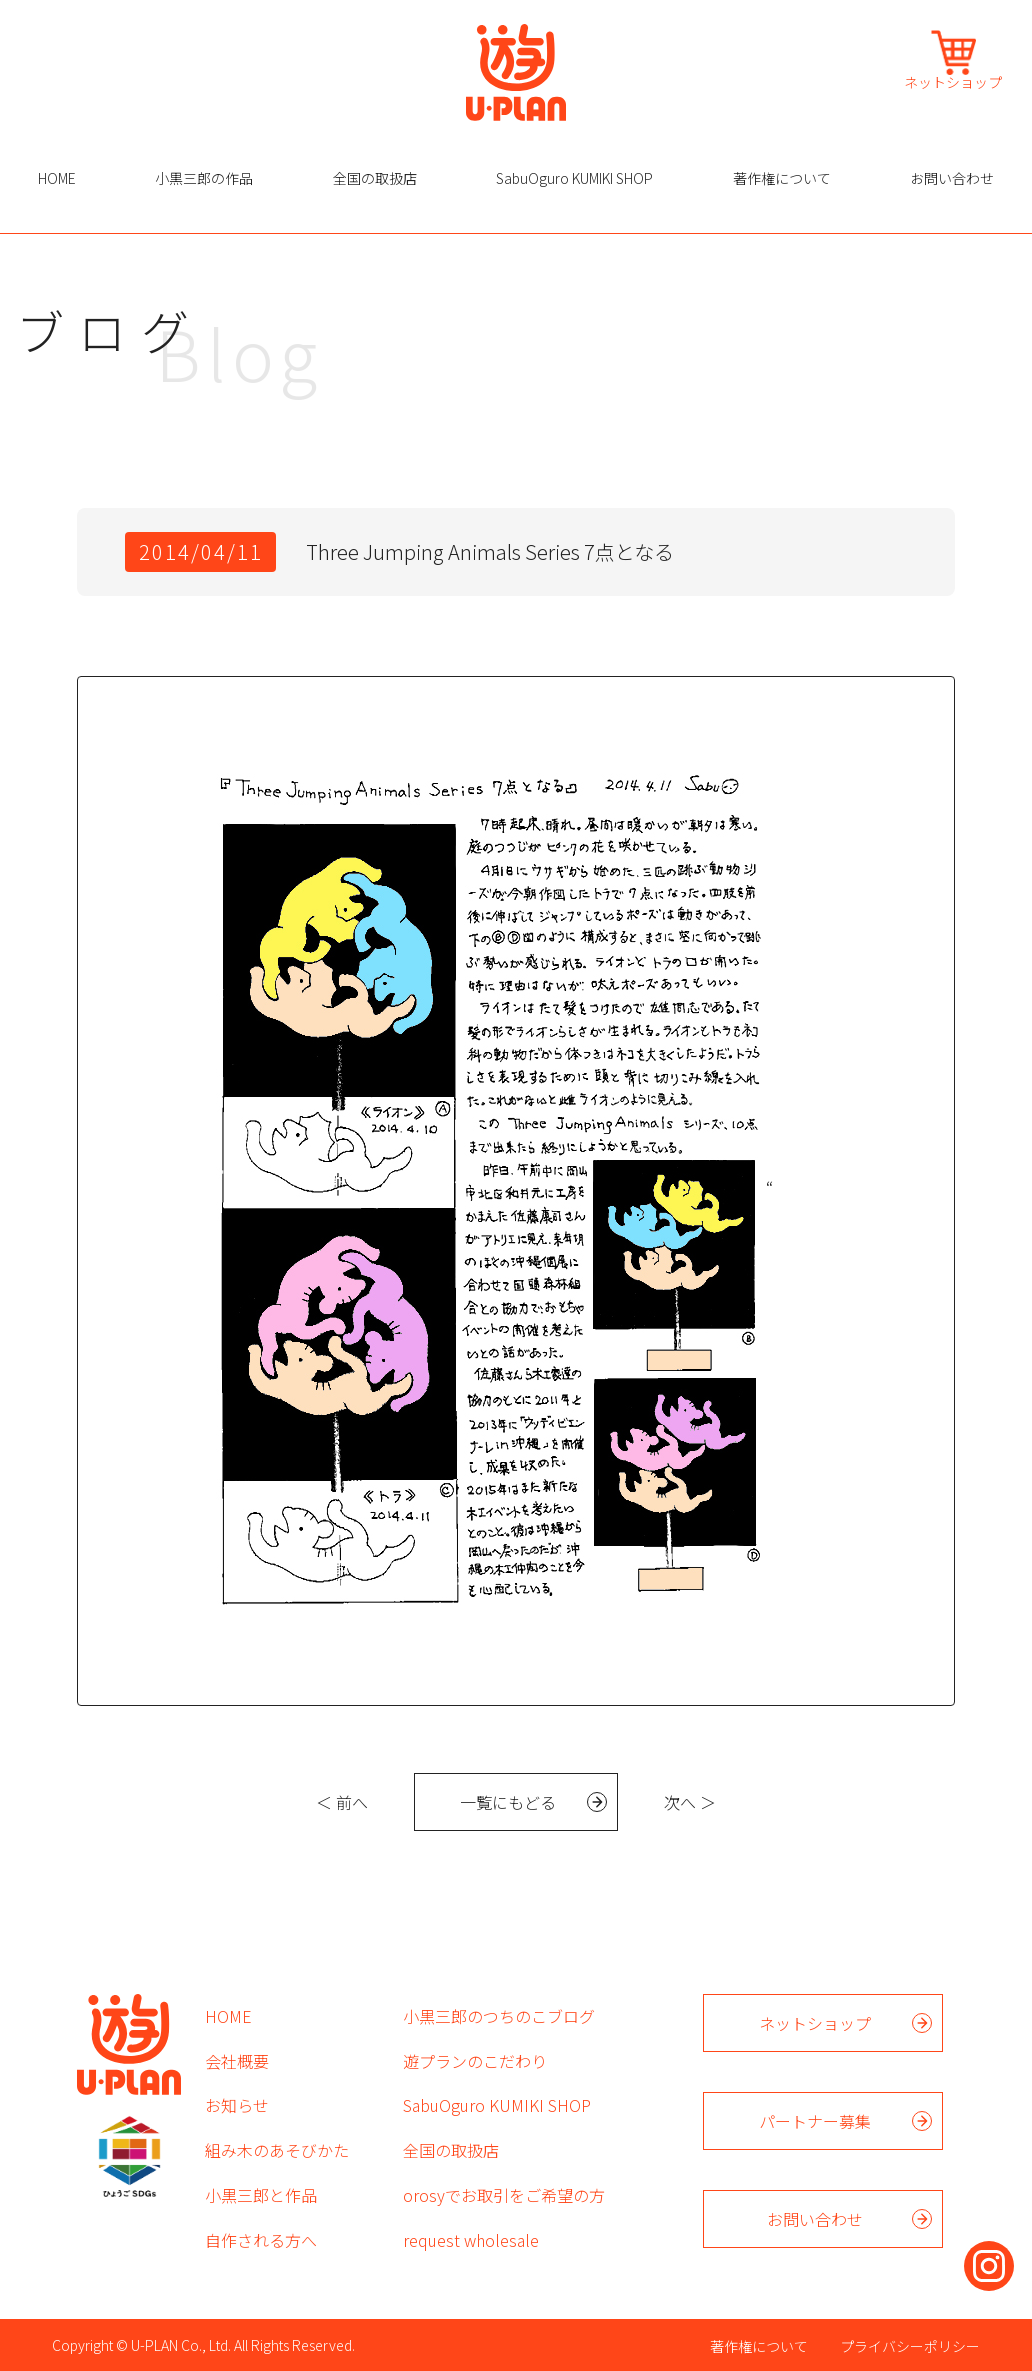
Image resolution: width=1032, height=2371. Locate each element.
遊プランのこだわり (475, 2061)
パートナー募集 (815, 2121)
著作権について (782, 178)
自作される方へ (261, 2240)
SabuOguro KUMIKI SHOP (574, 178)
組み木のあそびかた (277, 2150)
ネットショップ (953, 80)
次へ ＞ (690, 1802)
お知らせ (237, 2105)
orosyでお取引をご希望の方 (504, 2195)
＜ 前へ (342, 1802)
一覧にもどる (508, 1802)
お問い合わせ (952, 178)
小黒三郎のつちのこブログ (499, 2016)
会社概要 (237, 2061)
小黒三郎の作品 (204, 178)
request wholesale (471, 2240)
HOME (57, 178)
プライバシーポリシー (910, 2346)
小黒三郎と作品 (261, 2195)
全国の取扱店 (375, 178)
